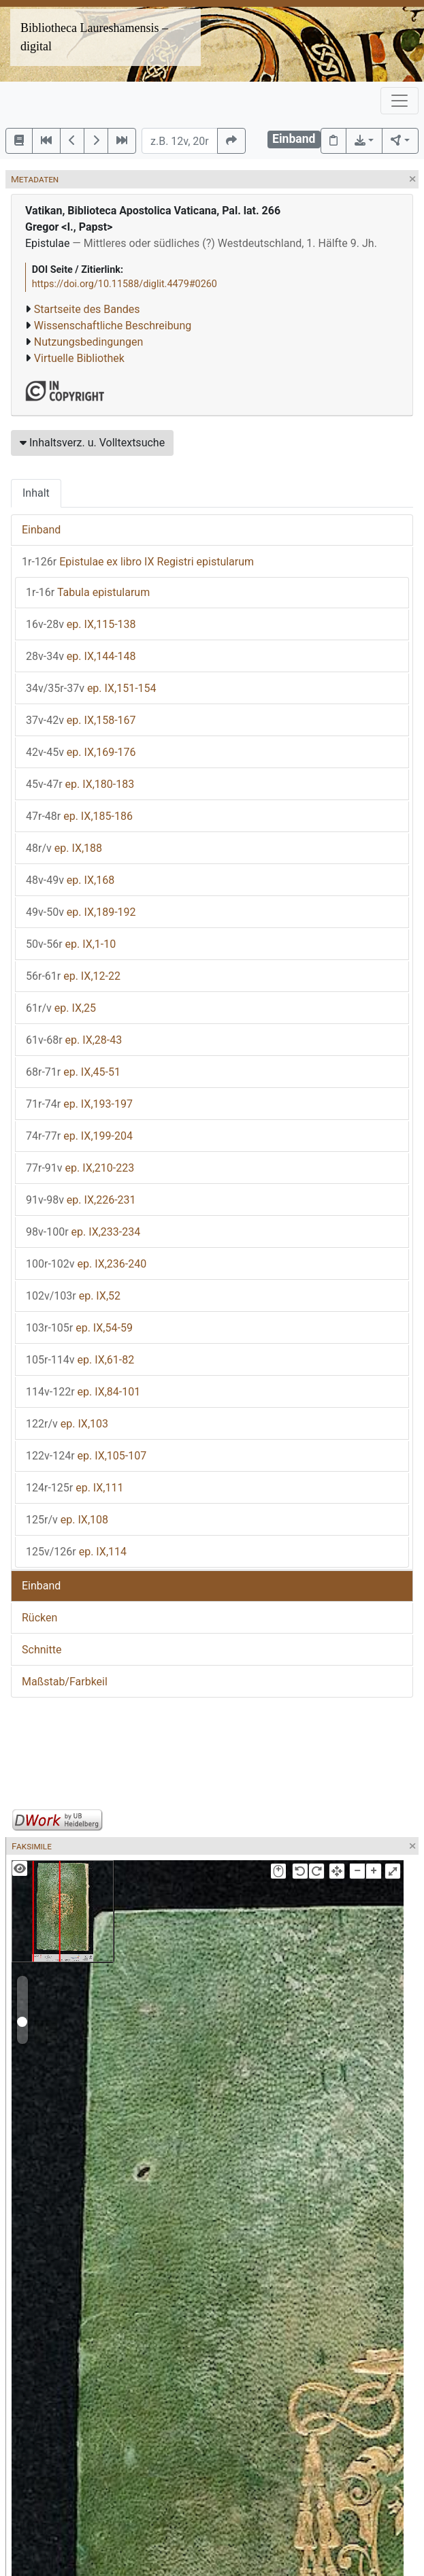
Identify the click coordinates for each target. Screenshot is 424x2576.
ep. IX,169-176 (81, 752)
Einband (41, 529)
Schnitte (41, 1649)
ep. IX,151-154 (91, 688)
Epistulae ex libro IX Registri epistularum (138, 561)
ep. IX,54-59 (79, 1327)
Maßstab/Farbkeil (65, 1681)
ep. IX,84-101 (83, 1391)
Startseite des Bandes (87, 309)
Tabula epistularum (88, 592)
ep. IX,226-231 (81, 1199)
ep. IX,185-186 (79, 816)
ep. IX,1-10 (71, 944)
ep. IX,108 (67, 1519)
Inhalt (36, 492)
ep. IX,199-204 (79, 1135)
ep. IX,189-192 (81, 912)
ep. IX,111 (74, 1487)
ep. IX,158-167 (81, 720)
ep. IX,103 (67, 1423)
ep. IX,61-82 (80, 1359)
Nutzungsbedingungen (88, 341)
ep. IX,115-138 (81, 624)
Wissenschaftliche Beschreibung (112, 325)
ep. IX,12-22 (73, 976)
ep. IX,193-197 (79, 1103)
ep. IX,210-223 (80, 1167)
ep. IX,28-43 (74, 1040)
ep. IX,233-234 (83, 1231)
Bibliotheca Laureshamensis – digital (94, 37)
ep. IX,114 (76, 1551)
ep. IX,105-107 (86, 1455)
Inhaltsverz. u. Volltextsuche (92, 442)
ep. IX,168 (70, 880)
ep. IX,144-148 (81, 656)
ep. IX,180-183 (80, 784)
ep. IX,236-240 (86, 1263)
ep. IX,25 (61, 1008)
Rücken (39, 1617)
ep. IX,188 (64, 848)
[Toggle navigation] (399, 100)
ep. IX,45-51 (73, 1072)
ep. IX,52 (73, 1295)
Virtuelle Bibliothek (79, 358)
